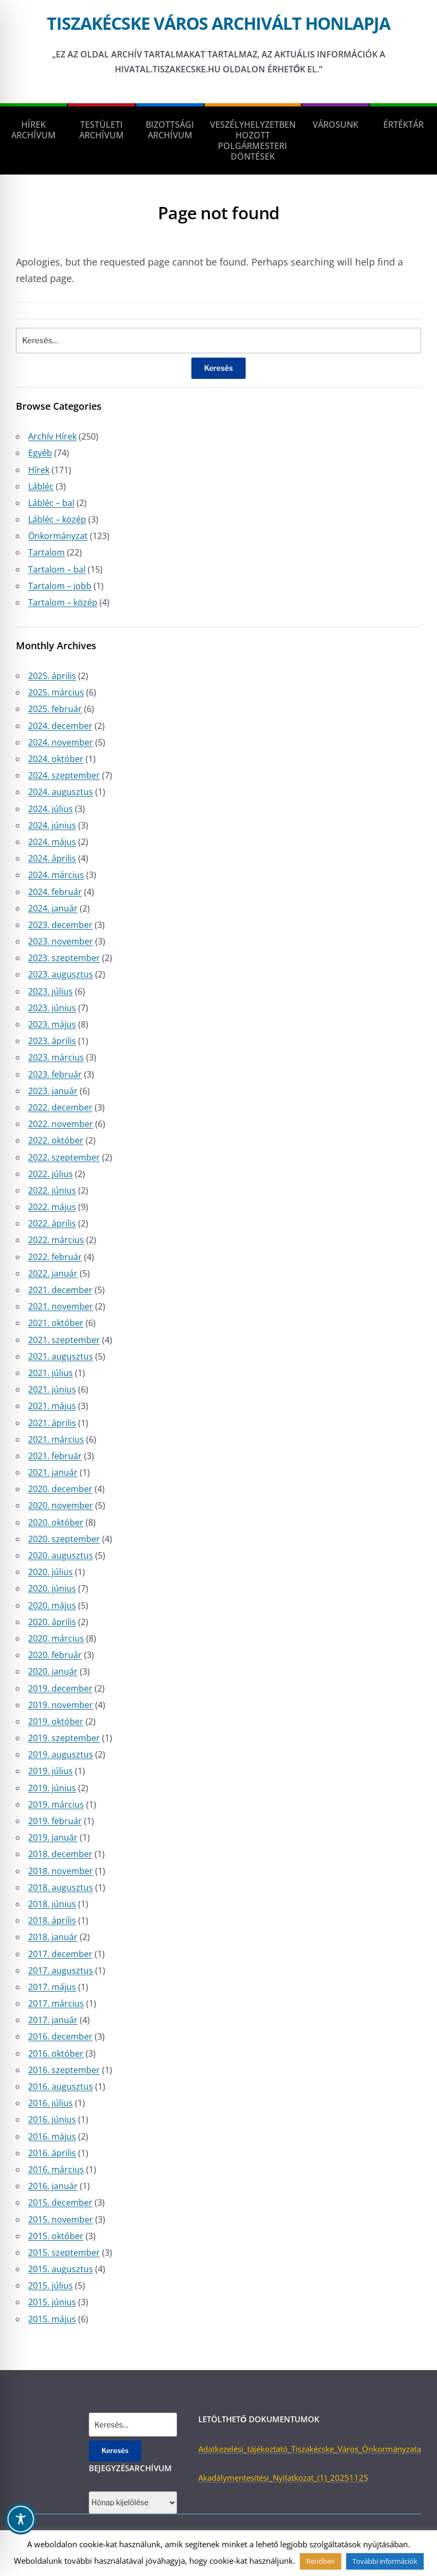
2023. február (55, 1074)
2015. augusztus (60, 2269)
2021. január (53, 1472)
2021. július (50, 1373)
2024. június (52, 825)
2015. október (55, 2236)
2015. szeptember (64, 2252)
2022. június (52, 1190)
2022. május (52, 1207)
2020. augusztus (60, 1555)
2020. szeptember (64, 1539)
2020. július (50, 1572)
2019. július (50, 1771)
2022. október (55, 1140)
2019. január (53, 1837)
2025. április (52, 676)
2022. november (60, 1124)
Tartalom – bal (57, 569)
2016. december (60, 2036)
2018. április (52, 1920)
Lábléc (41, 486)
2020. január (53, 1671)
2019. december (60, 1688)
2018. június (52, 1904)
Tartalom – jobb (59, 586)
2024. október (55, 759)
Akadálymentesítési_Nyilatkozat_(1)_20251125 (283, 2477)
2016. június (52, 2119)
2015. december (60, 2202)
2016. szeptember (64, 2070)
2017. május (52, 1987)
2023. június (52, 1008)
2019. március (56, 1804)
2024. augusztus (60, 792)
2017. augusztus (60, 1970)
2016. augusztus (60, 2086)
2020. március (56, 1638)
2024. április (52, 858)
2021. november (60, 1306)
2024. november (60, 742)
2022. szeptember (64, 1157)
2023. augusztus (60, 974)
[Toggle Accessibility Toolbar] (20, 2519)
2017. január (53, 2020)
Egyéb (40, 453)
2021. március (56, 1439)
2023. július (50, 991)
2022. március (56, 1240)
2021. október (55, 1323)
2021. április (52, 1423)
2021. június (52, 1389)
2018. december (60, 1854)
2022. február (55, 1257)
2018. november (60, 1871)
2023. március (56, 1057)
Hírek (38, 470)
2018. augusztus (60, 1887)
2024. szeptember (64, 775)
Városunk (335, 124)
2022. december (60, 1107)
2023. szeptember (64, 958)
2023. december (60, 925)
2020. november (60, 1505)
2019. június (52, 1788)
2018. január (53, 1937)
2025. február (55, 709)
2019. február (55, 1821)
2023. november (60, 941)
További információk (384, 2561)
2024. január (53, 908)
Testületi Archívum (101, 130)
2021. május (52, 1406)
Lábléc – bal (51, 503)
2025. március (56, 692)
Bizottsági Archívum (170, 130)
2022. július (50, 1174)
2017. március (56, 2003)
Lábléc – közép (57, 519)
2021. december (60, 1290)
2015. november (60, 2219)
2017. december (60, 1954)
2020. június (52, 1588)
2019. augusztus (60, 1754)
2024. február (55, 892)
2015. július (50, 2285)
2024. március (56, 875)
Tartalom (46, 552)
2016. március (56, 2169)
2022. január (53, 1273)
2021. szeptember (64, 1340)
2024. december (60, 726)
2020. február (55, 1655)
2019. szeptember (64, 1738)
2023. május (52, 1024)
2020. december (60, 1489)
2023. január (53, 1091)
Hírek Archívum (33, 130)
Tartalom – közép (62, 602)
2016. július (50, 2103)
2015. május (52, 2319)
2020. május (52, 1605)
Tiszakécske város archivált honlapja (218, 23)
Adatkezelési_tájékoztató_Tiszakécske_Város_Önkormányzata (309, 2449)
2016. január (53, 2186)
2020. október (55, 1522)
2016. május (52, 2136)
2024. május (52, 842)
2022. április (52, 1223)
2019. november (60, 1705)
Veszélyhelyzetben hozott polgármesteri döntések (253, 140)
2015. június (52, 2302)
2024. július (50, 809)
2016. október (55, 2053)
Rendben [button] (320, 2561)
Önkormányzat (58, 536)
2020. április (52, 1622)
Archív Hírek (52, 436)
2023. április (52, 1041)
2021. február (55, 1456)
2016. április (52, 2153)
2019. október (55, 1721)
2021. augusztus (60, 1356)
